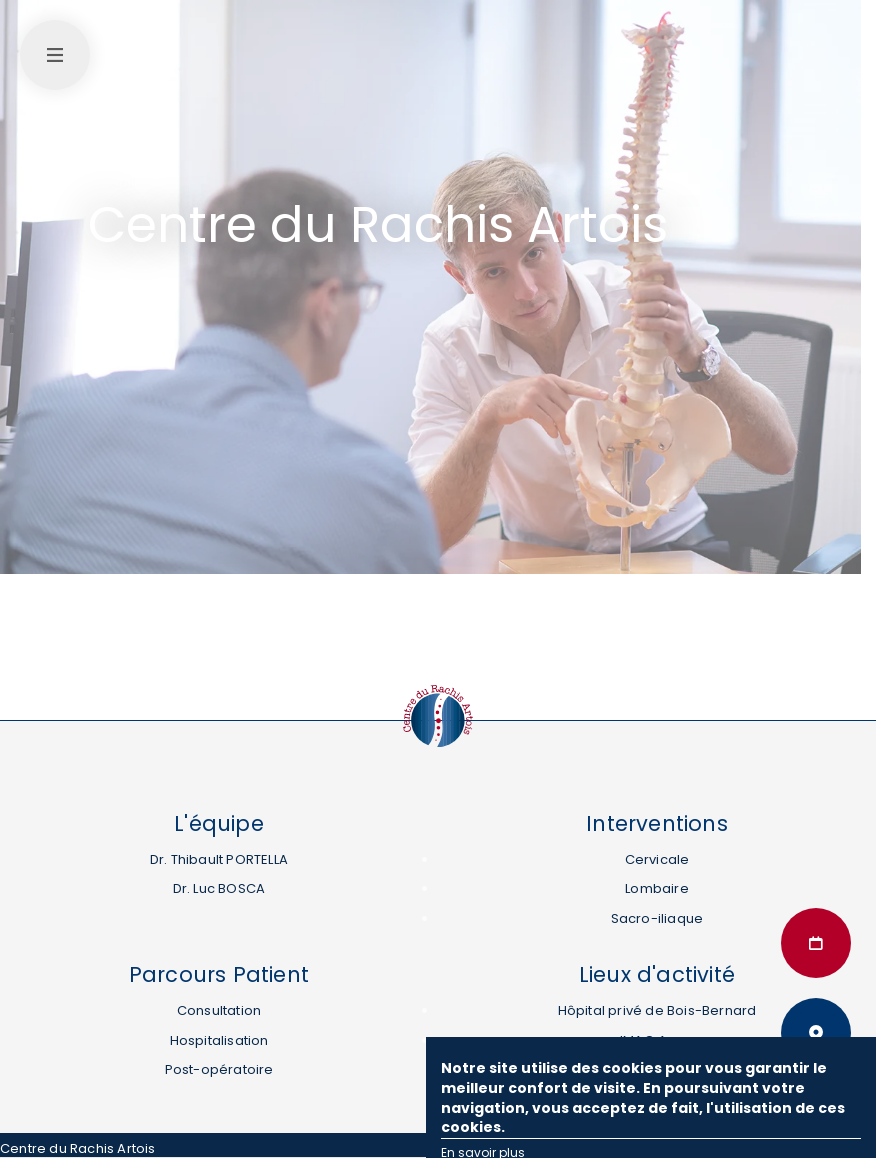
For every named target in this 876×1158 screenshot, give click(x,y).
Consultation (219, 1010)
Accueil (112, 183)
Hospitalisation (219, 1040)
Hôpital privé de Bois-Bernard (657, 1010)
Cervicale (657, 859)
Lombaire (657, 888)
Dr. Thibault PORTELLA (219, 859)
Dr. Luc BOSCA (219, 888)
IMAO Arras (657, 1040)
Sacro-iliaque (657, 918)
